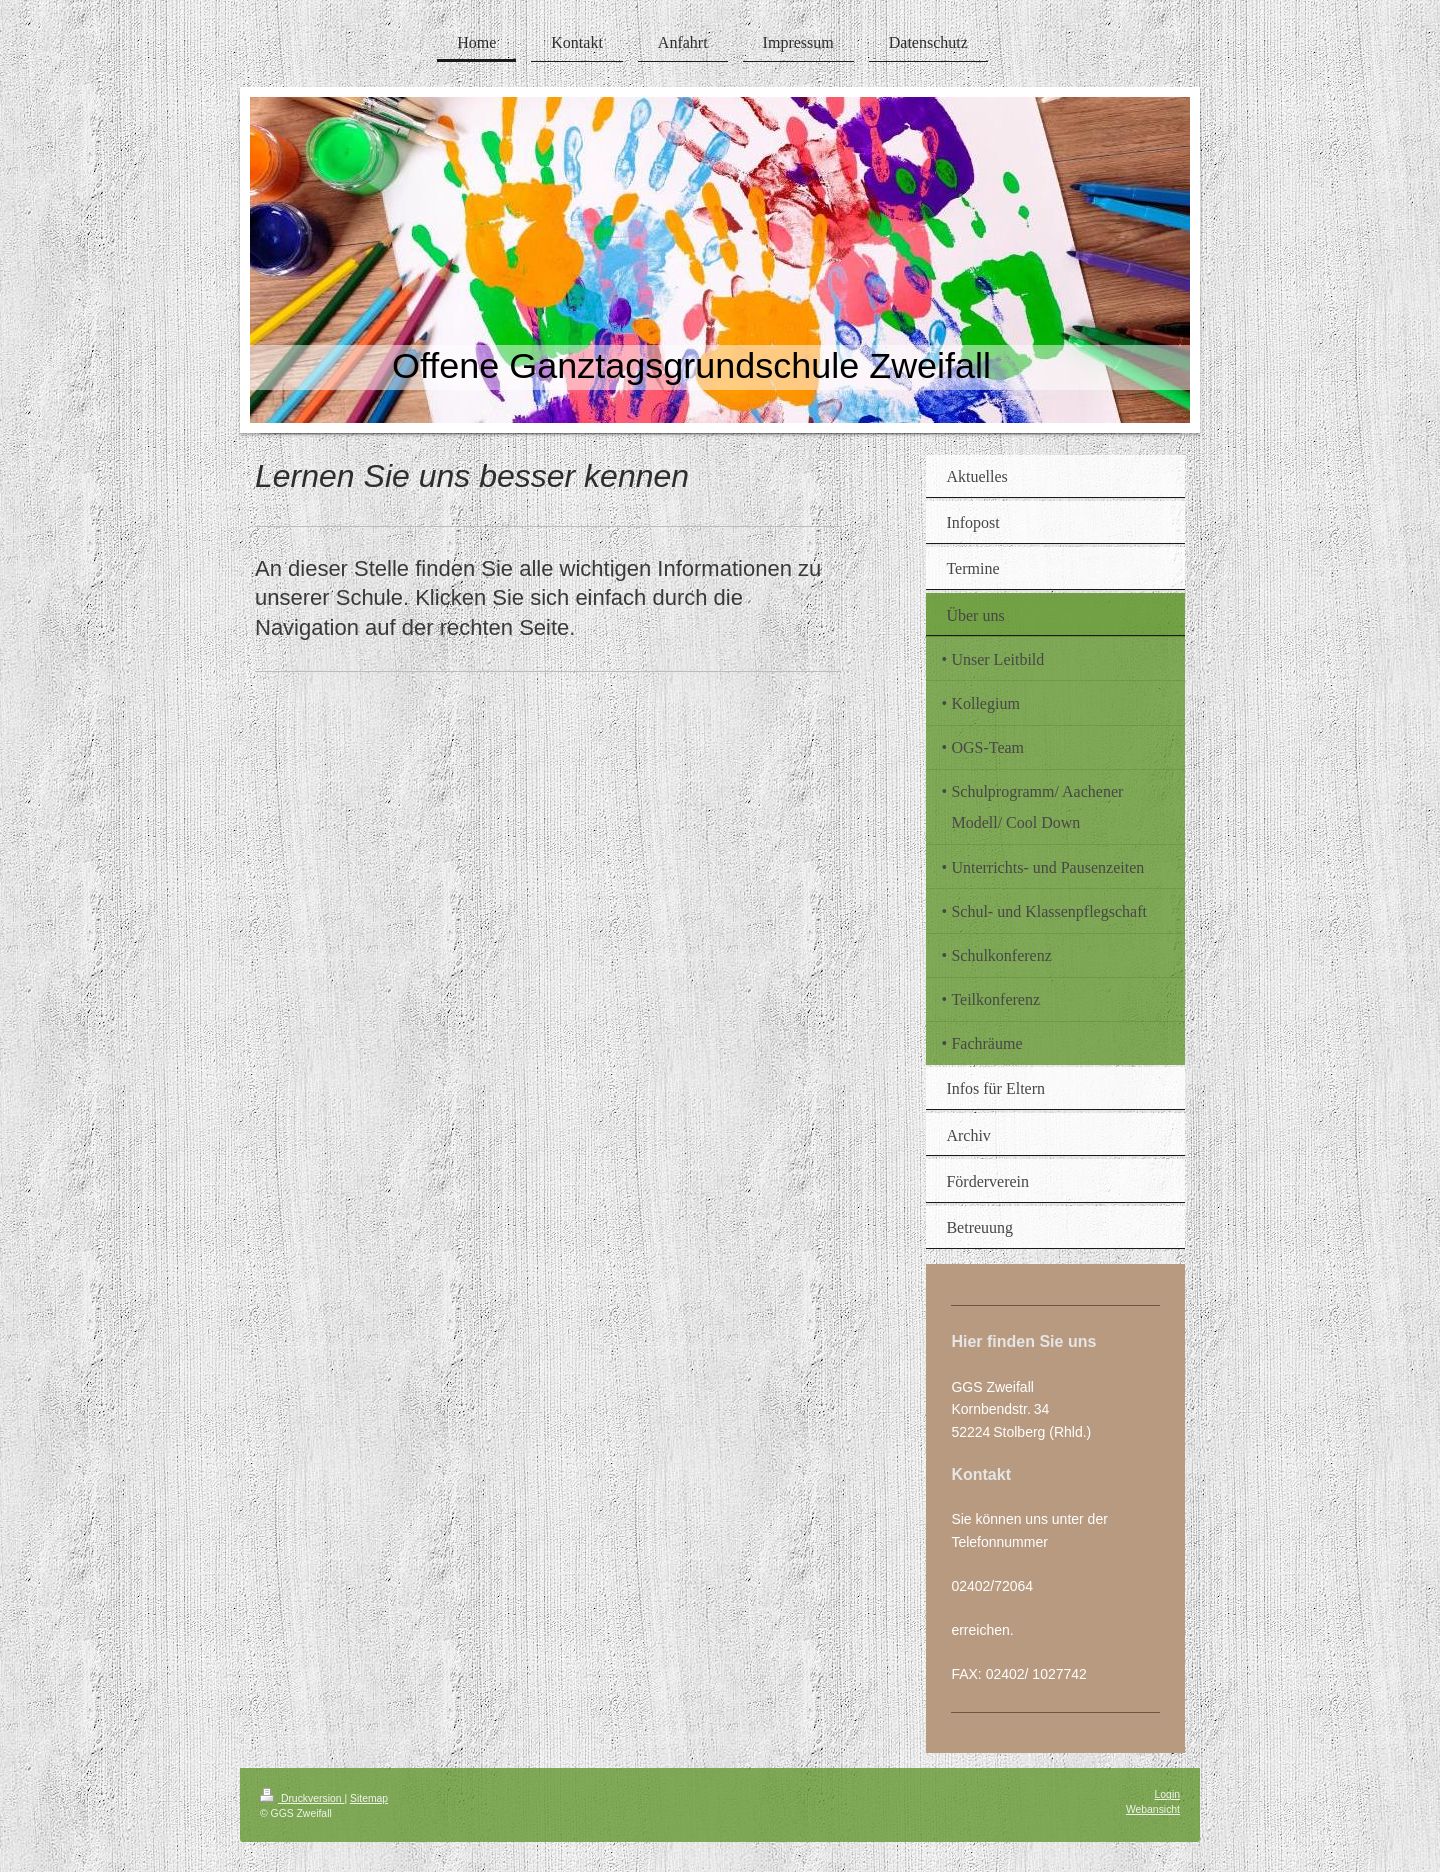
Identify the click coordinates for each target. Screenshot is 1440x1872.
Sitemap (369, 1798)
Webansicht (1153, 1809)
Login (1167, 1794)
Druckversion (302, 1798)
